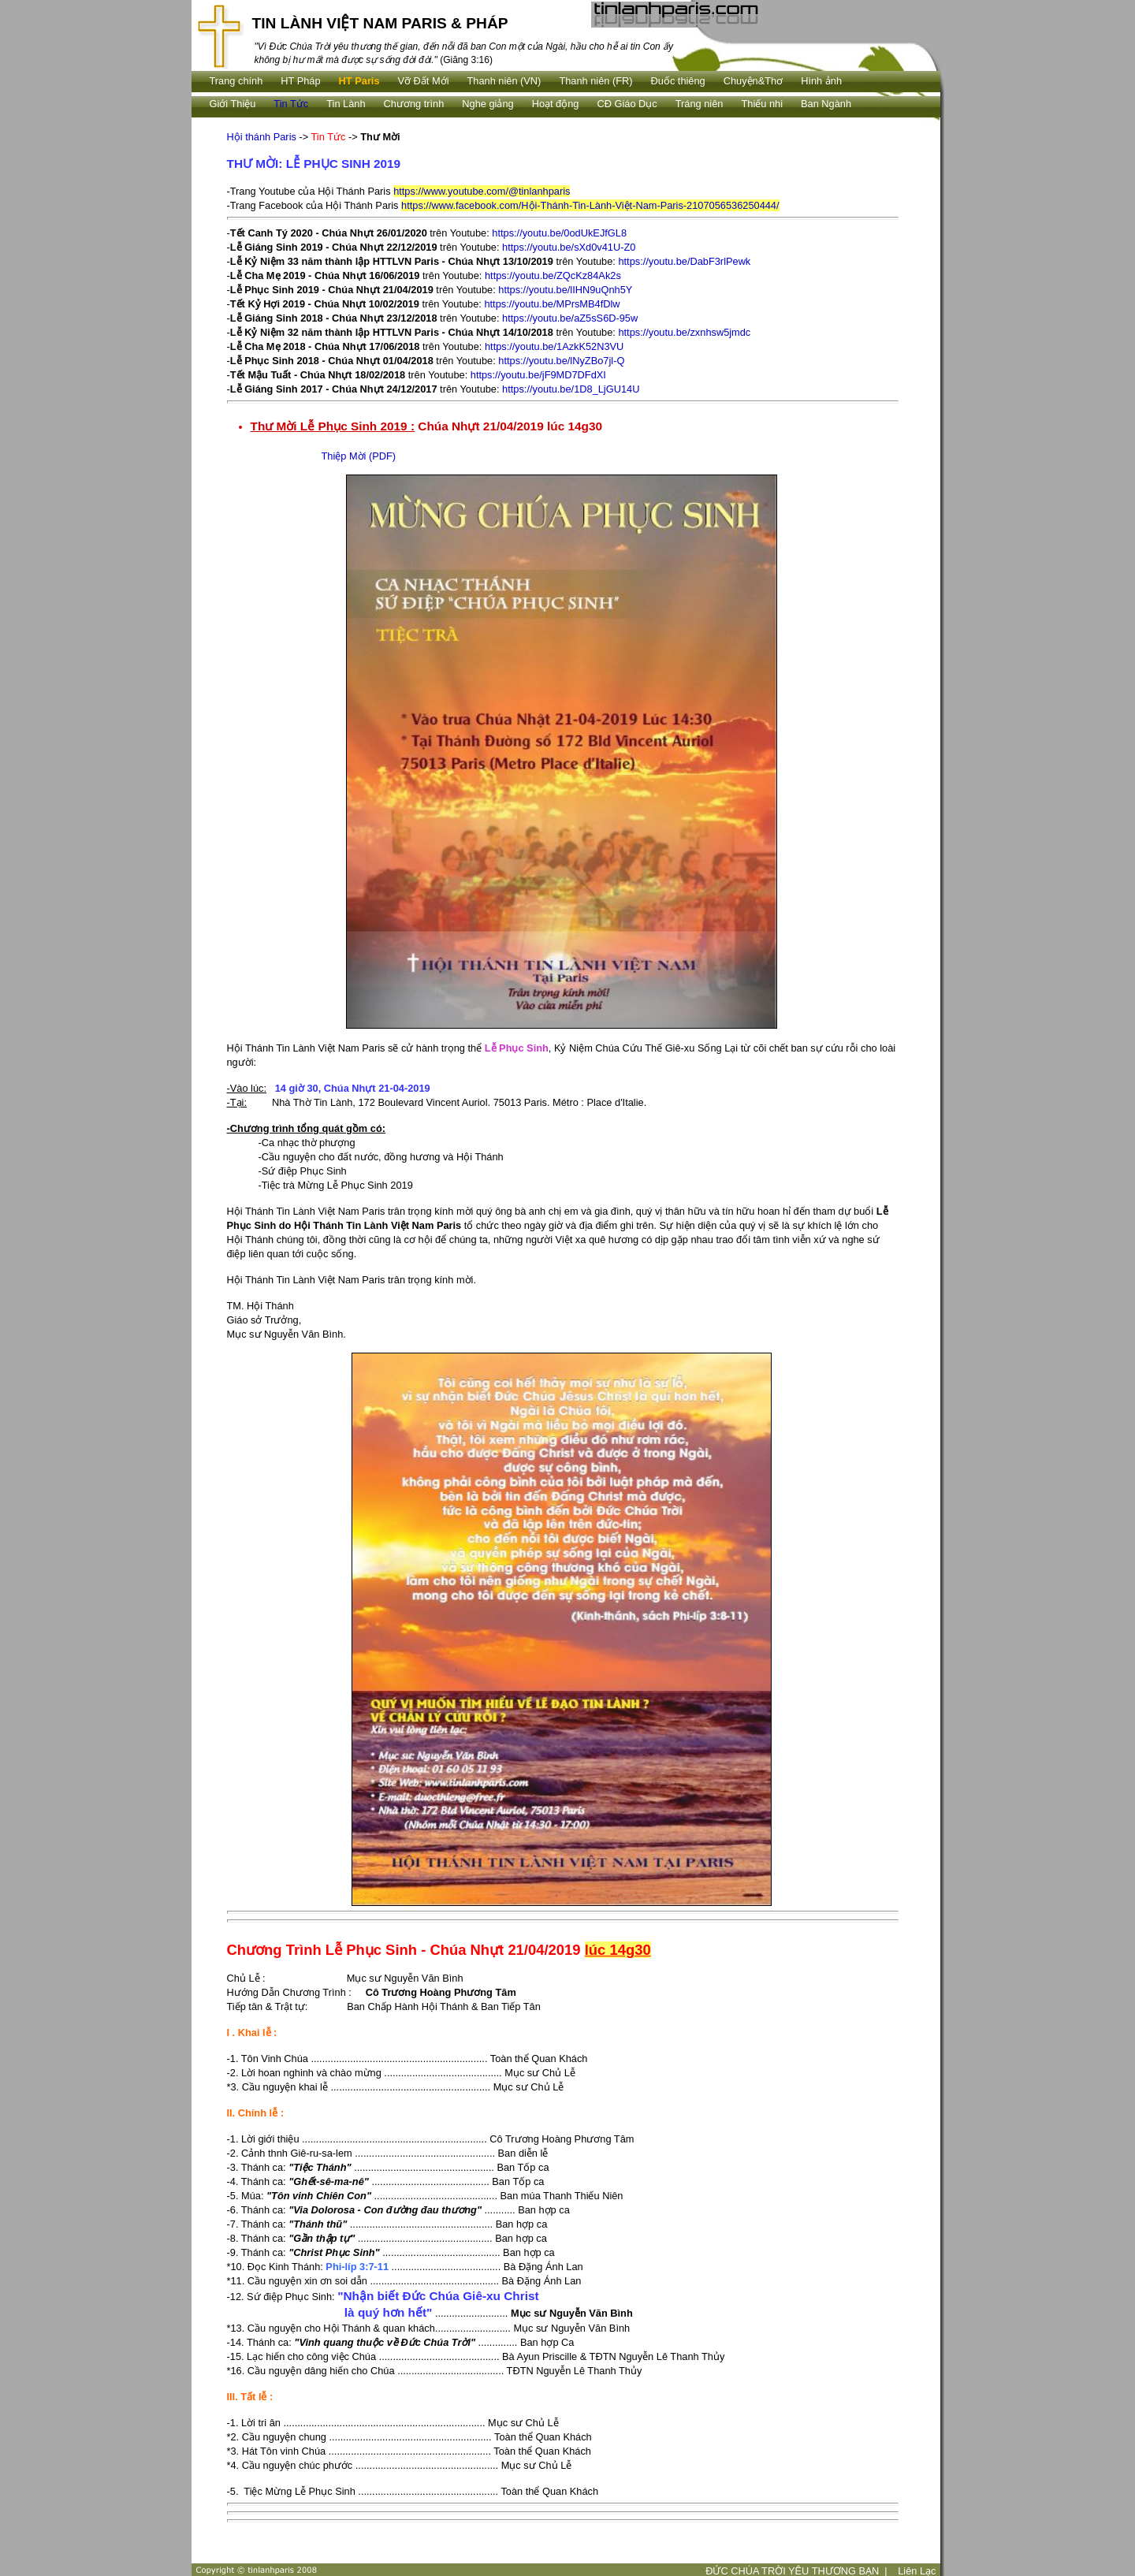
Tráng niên (699, 104)
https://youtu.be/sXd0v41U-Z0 (568, 247)
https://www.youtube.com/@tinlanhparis (481, 191)
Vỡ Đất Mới (423, 81)
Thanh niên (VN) (504, 81)
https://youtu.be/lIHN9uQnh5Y (565, 290)
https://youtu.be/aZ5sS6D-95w (570, 318)
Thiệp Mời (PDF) (359, 456)
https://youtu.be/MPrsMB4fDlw (552, 304)
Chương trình (414, 104)
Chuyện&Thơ (753, 81)
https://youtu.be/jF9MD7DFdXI (538, 375)
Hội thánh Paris (261, 137)
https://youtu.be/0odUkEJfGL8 (559, 233)
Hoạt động (555, 104)
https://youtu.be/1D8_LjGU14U (570, 389)
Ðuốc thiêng (678, 81)
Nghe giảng (487, 104)
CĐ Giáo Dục (627, 104)
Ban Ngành (826, 104)
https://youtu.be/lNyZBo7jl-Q (561, 361)
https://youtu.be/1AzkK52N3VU (554, 346)
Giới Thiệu (233, 104)
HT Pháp (300, 81)
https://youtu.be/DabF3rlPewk (684, 261)
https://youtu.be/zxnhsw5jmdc (684, 332)
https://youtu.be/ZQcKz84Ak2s (553, 275)
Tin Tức (291, 104)
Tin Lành (345, 104)
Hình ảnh (821, 81)
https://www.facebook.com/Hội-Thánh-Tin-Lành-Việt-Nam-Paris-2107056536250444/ (590, 205)
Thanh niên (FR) (595, 81)
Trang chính (236, 81)
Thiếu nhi (762, 104)
